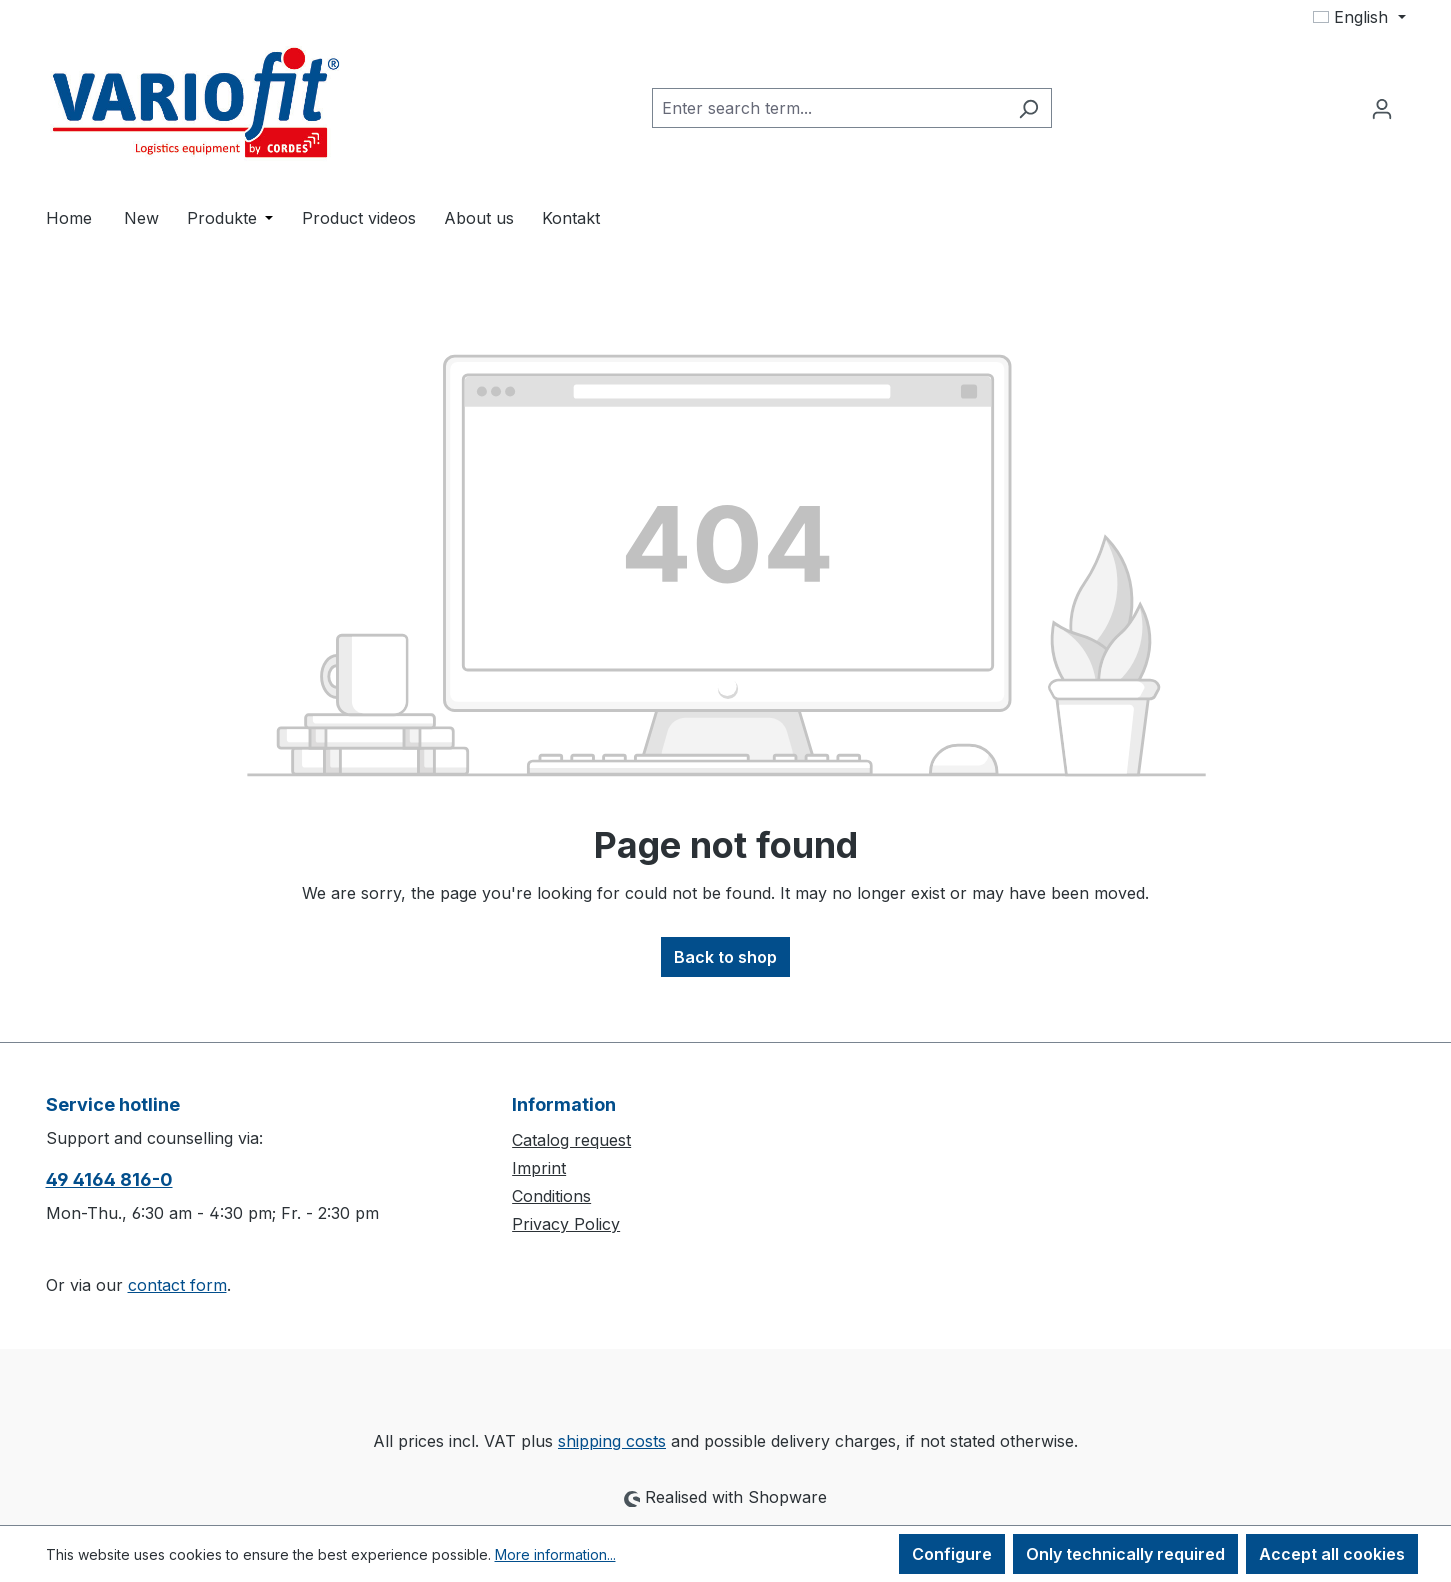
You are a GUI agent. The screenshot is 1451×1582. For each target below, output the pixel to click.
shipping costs (612, 1441)
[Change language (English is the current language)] (1359, 17)
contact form (177, 1285)
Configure (952, 1554)
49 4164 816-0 (109, 1179)
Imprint (539, 1168)
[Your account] (1382, 108)
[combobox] (829, 108)
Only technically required (1125, 1554)
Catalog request (571, 1140)
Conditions (551, 1196)
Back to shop (725, 957)
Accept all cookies (1332, 1554)
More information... (555, 1554)
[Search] (1028, 108)
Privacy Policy (566, 1224)
